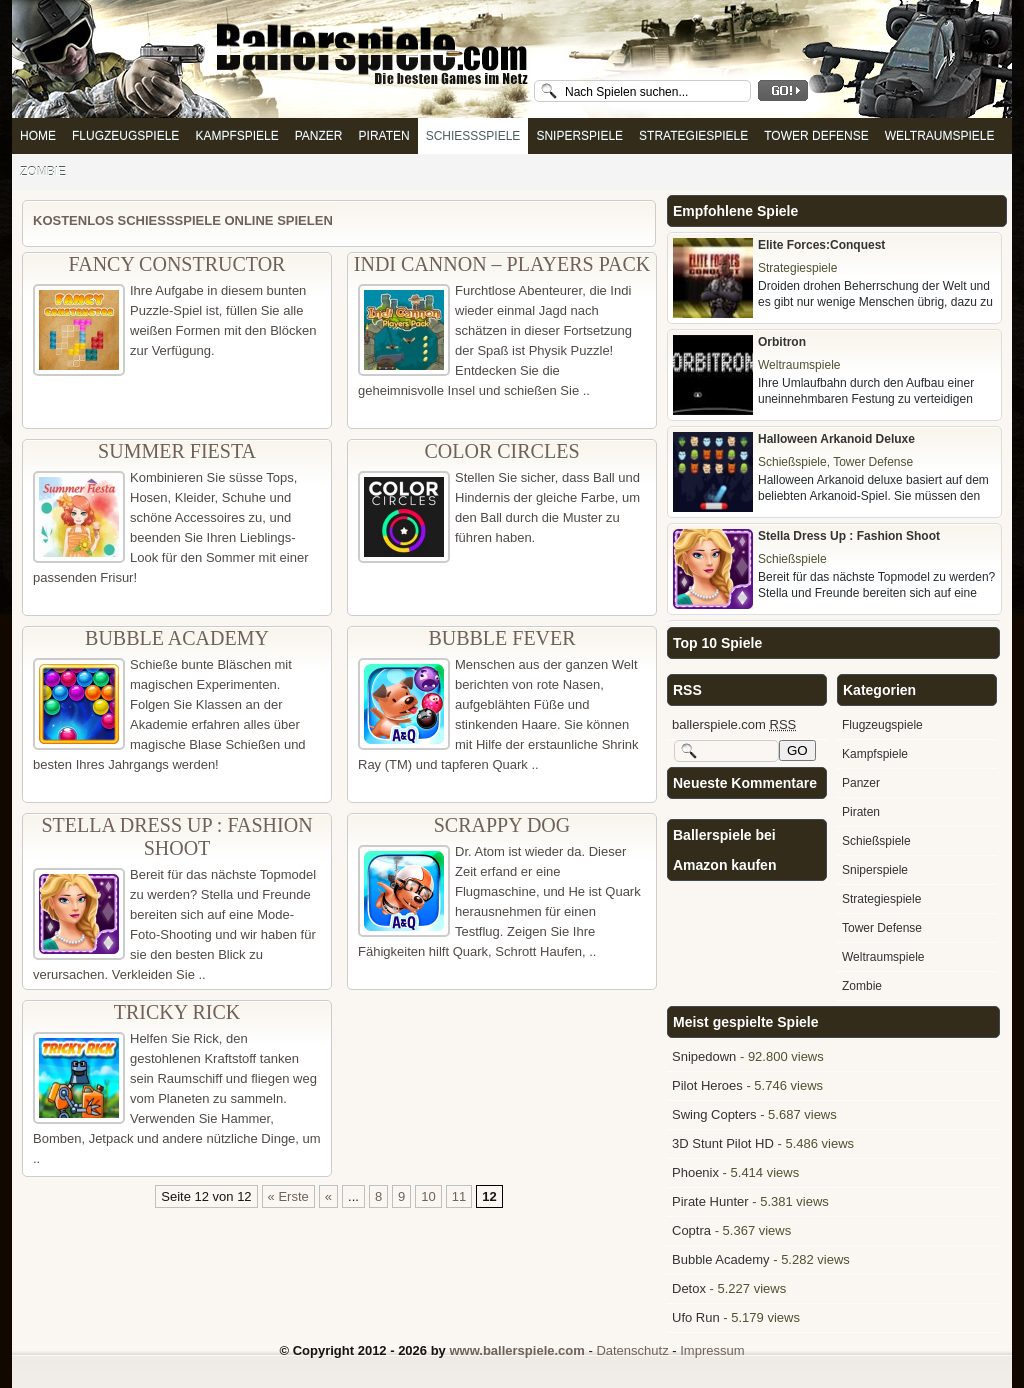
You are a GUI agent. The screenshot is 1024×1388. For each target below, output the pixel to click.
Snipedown (704, 1056)
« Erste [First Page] (288, 1196)
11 (459, 1196)
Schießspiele (473, 136)
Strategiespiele (693, 136)
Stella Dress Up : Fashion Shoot (176, 836)
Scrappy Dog (502, 825)
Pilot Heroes (707, 1085)
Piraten (384, 136)
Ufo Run (696, 1317)
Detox (689, 1288)
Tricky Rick (177, 1012)
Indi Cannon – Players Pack (502, 264)
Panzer (319, 136)
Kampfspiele (236, 136)
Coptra (691, 1230)
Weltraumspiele (940, 136)
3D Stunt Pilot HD (723, 1143)
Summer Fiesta (177, 451)
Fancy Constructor (177, 264)
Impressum (712, 1350)
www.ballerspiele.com (516, 1350)
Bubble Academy (177, 638)
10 (428, 1196)
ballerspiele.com (734, 724)
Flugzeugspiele (125, 136)
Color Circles (501, 451)
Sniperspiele (579, 136)
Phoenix (695, 1172)
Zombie (43, 172)
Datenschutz (632, 1350)
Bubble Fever (501, 638)
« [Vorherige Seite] (328, 1196)
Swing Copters (714, 1114)
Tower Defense (816, 136)
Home (38, 136)
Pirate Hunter (710, 1201)
